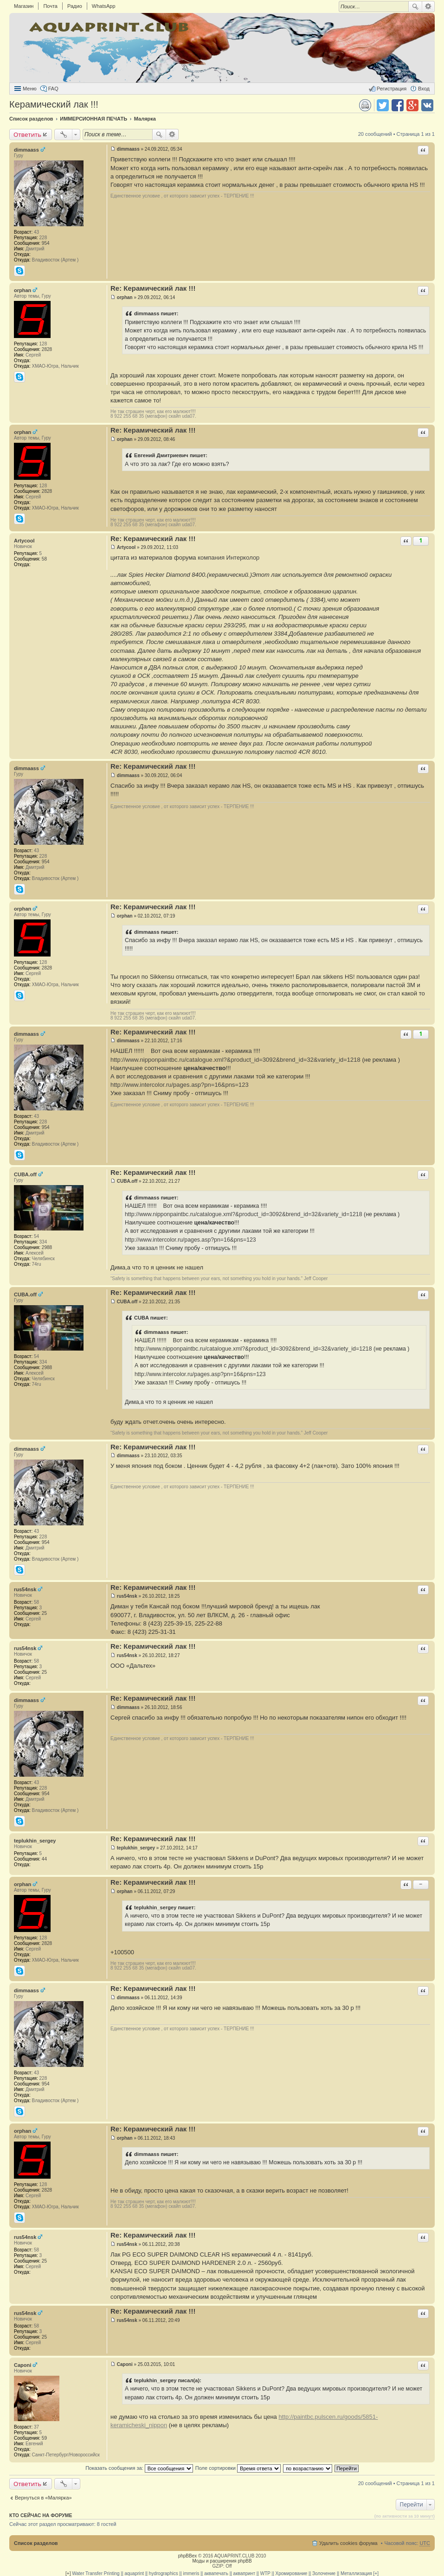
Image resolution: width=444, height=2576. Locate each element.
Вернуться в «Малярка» (43, 2497)
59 (44, 2438)
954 (46, 243)
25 (44, 1613)
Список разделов (36, 2543)
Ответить (27, 134)
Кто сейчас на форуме (40, 2515)
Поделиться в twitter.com (383, 105)
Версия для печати (365, 105)
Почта (50, 6)
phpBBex (187, 2555)
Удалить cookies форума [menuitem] (348, 2543)
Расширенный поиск (428, 6)
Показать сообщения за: (139, 2468)
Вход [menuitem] (424, 88)
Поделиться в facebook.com (398, 105)
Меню (30, 88)
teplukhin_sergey (35, 1840)
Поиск (415, 6)
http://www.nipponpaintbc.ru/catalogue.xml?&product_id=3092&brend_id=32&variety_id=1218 (235, 1059)
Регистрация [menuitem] (391, 88)
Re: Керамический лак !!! (153, 288)
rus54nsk (25, 1589)
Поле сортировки (238, 2468)
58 (44, 558)
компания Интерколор (228, 557)
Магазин (23, 6)
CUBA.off (25, 1174)
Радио (74, 6)
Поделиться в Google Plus (412, 105)
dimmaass (26, 150)
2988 (47, 1247)
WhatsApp (104, 6)
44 (44, 1859)
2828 (47, 349)
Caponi (22, 2365)
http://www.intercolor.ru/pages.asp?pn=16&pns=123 (179, 1084)
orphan (22, 290)
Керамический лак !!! (53, 104)
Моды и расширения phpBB (221, 2560)
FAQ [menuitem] (53, 88)
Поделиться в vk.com (427, 105)
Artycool (24, 540)
